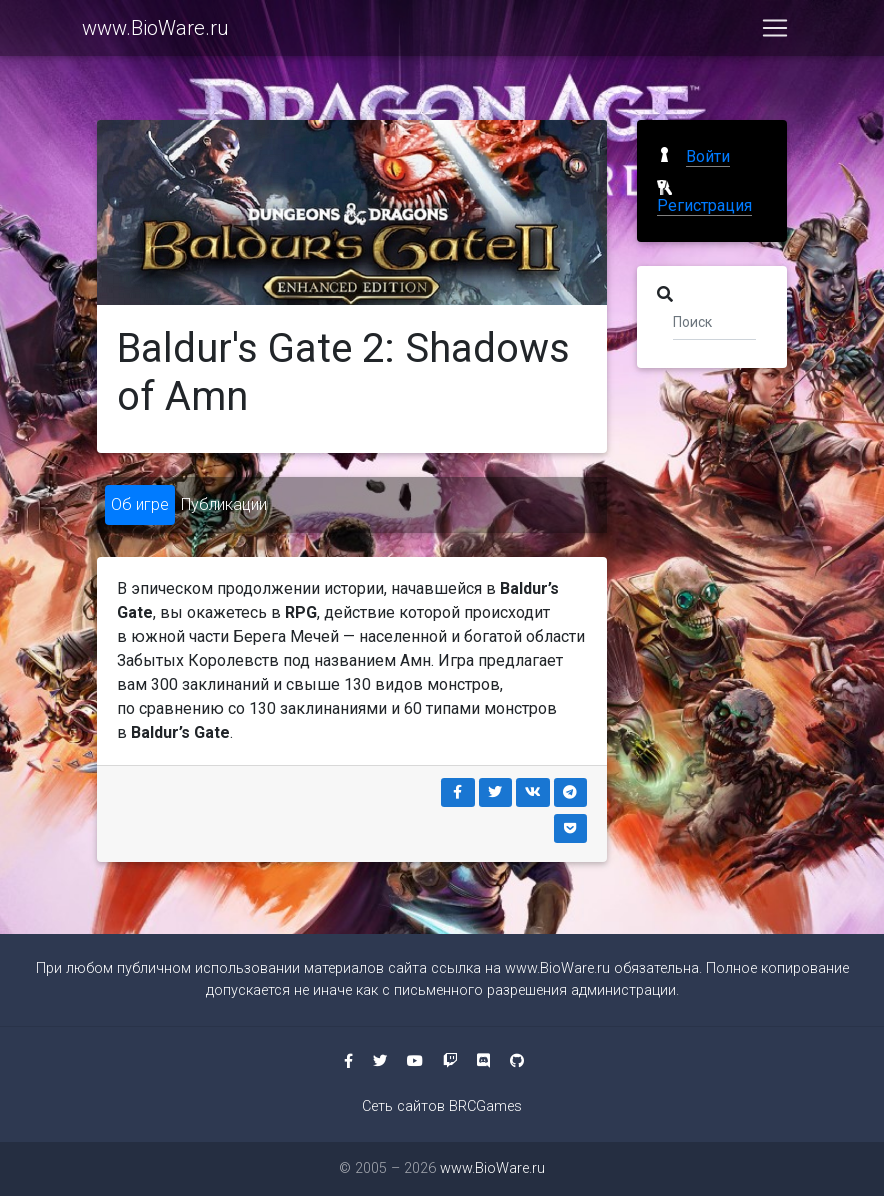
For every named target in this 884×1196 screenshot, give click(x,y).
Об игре (140, 504)
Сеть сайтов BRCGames (442, 1106)
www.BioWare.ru (155, 32)
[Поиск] (714, 321)
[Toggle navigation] (775, 32)
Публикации (224, 504)
